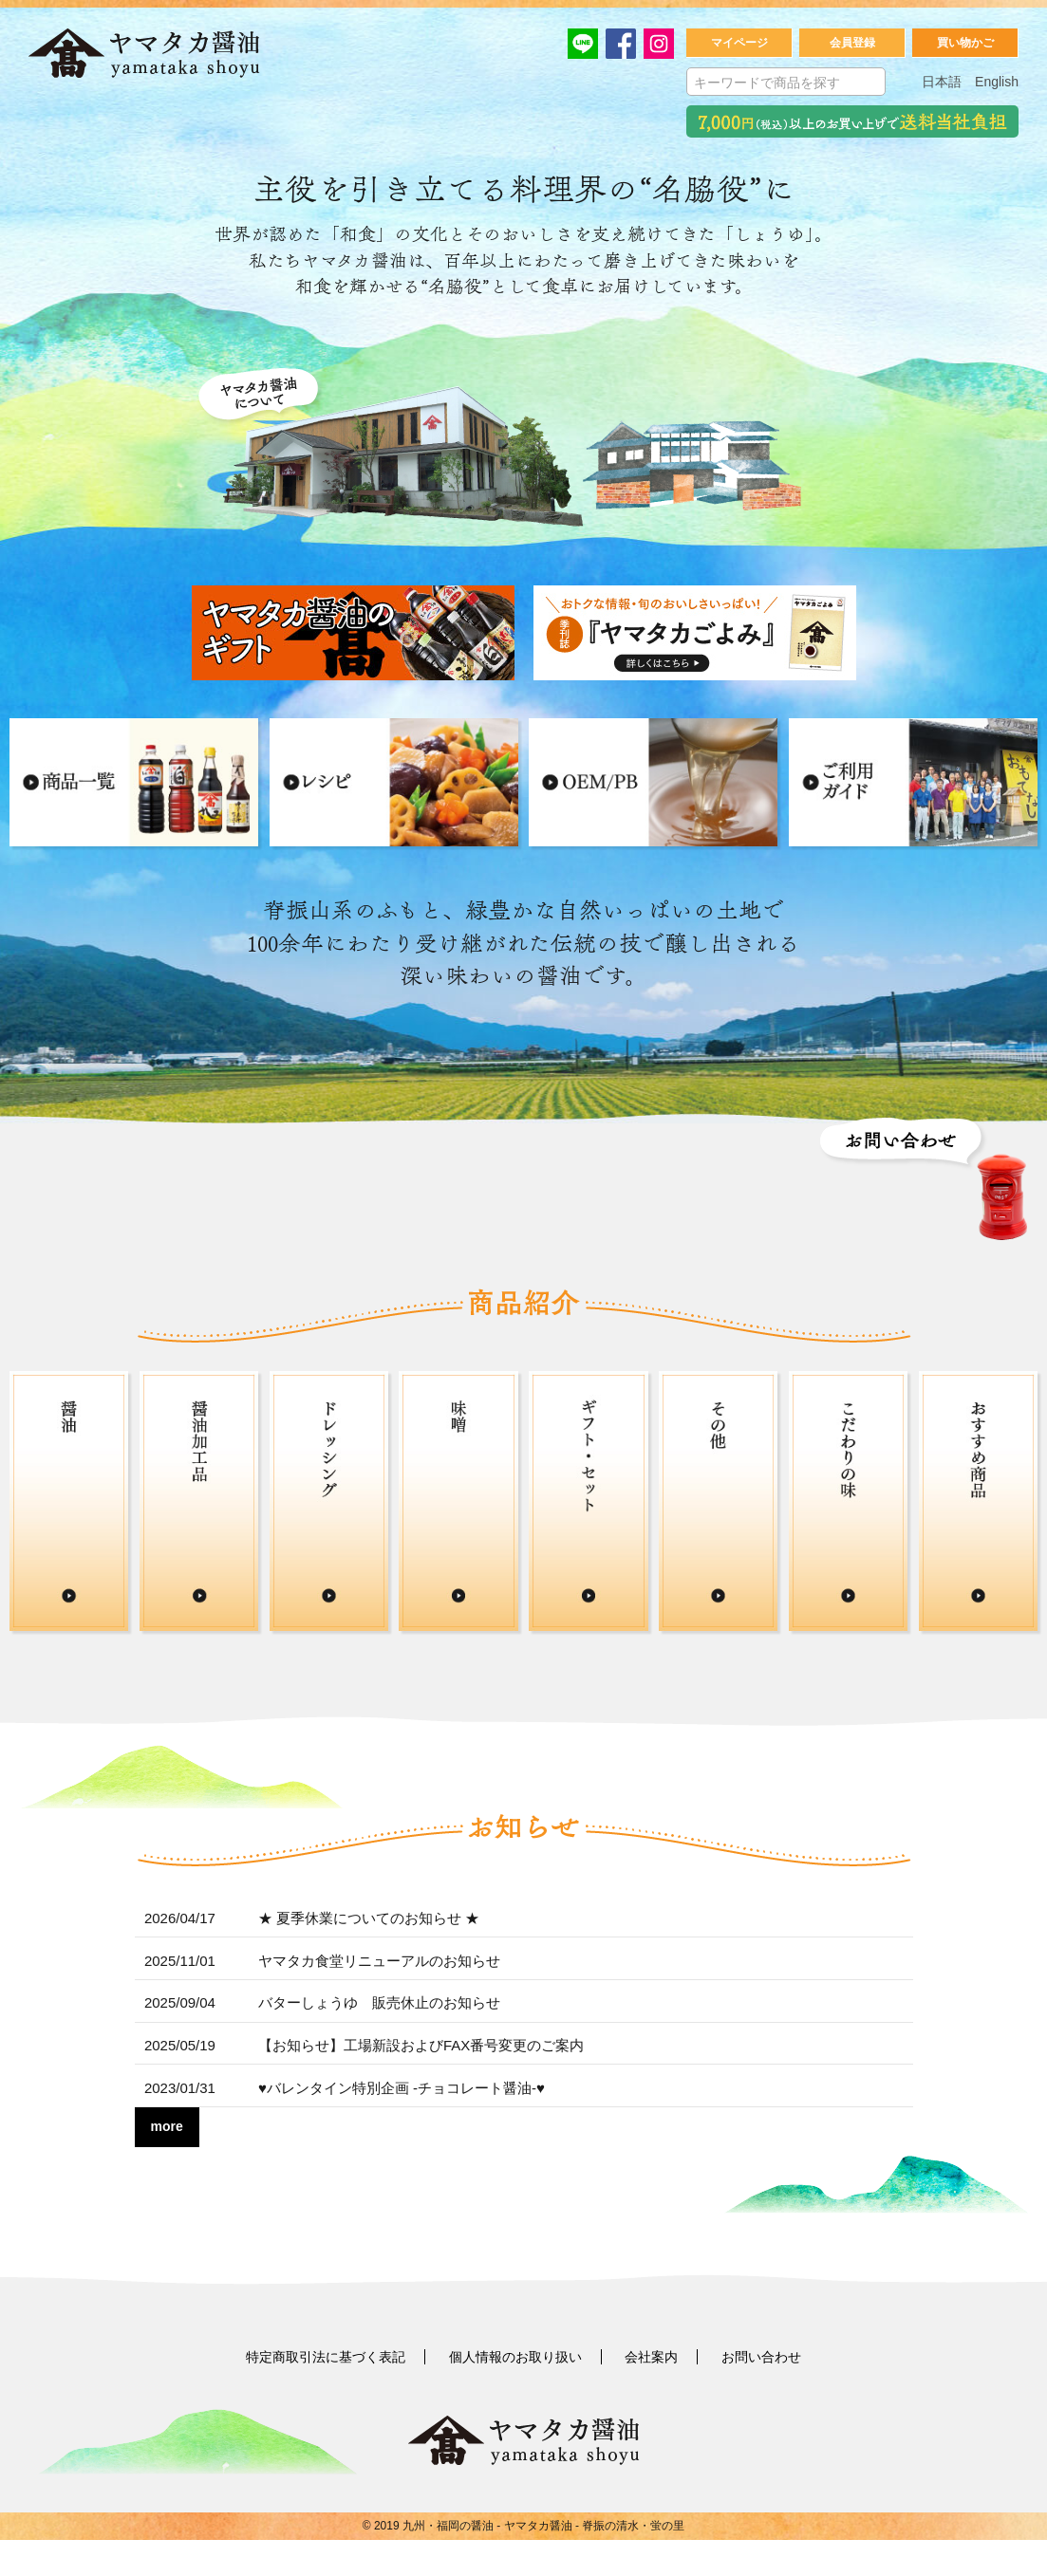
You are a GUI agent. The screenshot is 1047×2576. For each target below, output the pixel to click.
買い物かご (965, 44)
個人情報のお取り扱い (515, 2393)
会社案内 (651, 2393)
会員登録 (852, 44)
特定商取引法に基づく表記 (325, 2393)
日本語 (942, 83)
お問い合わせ (761, 2393)
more (167, 2163)
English (997, 83)
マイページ (739, 44)
